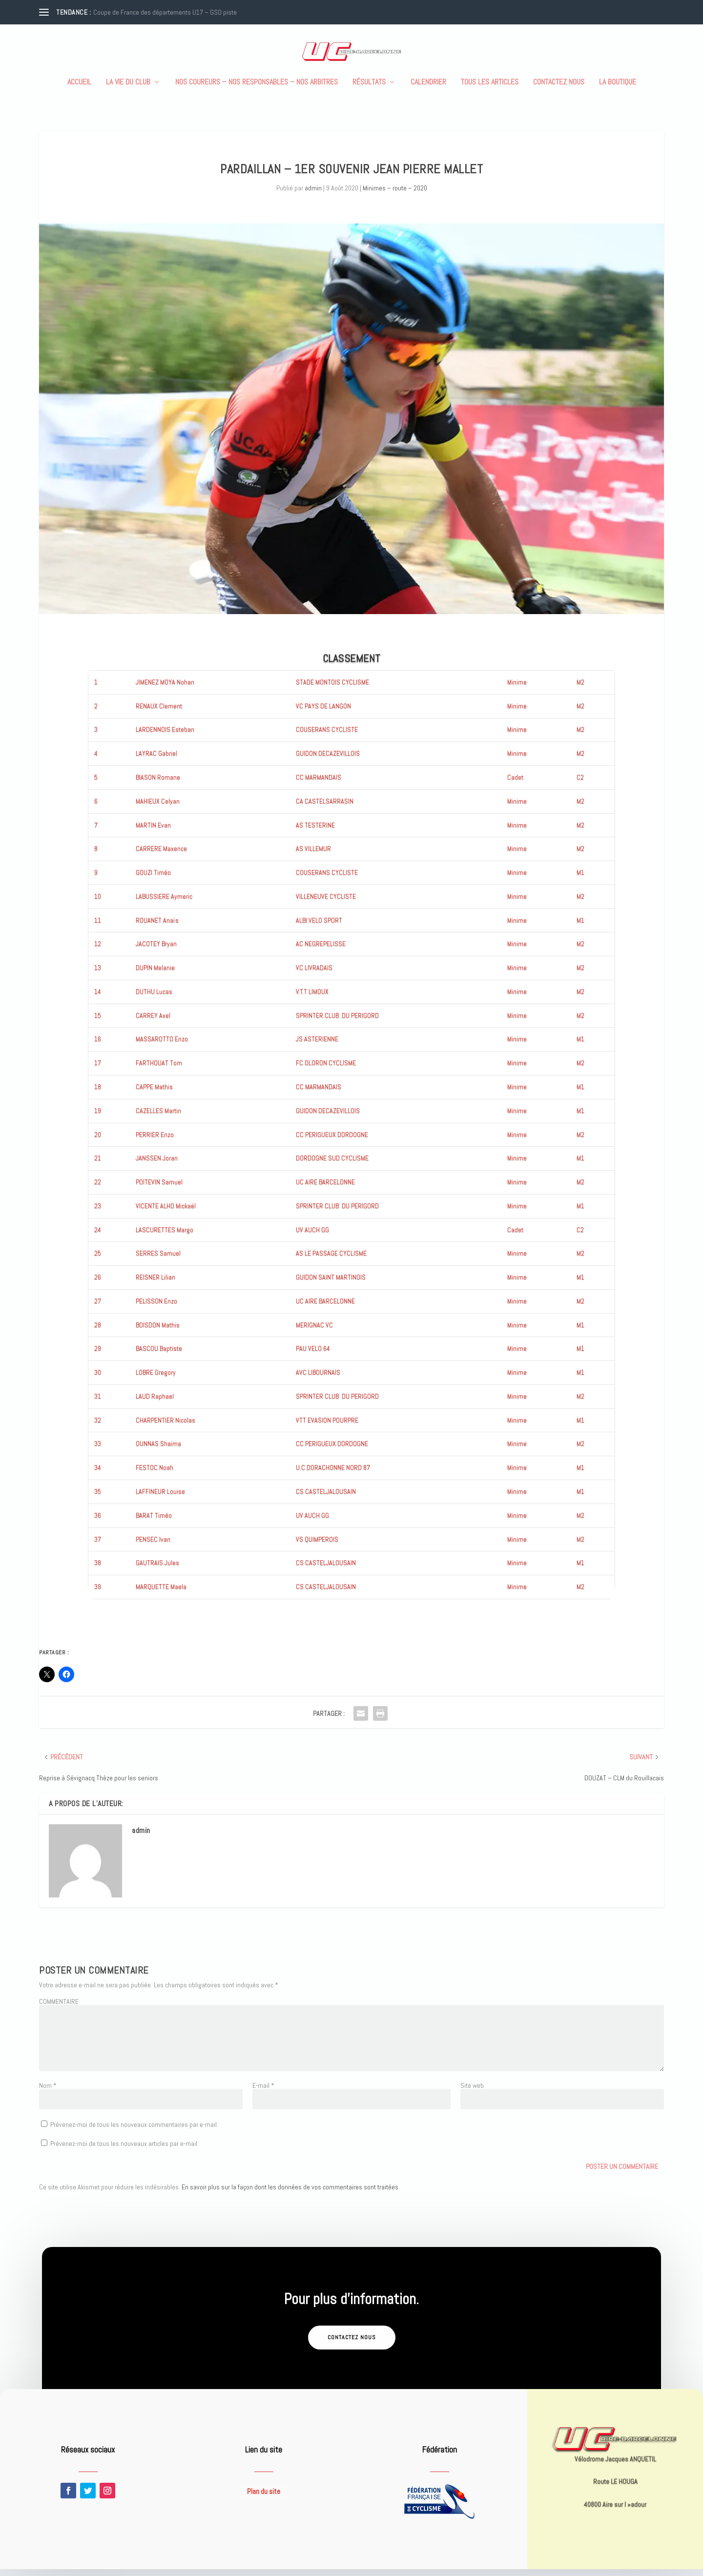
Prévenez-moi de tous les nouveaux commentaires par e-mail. (134, 2131)
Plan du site (263, 2498)
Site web (472, 2092)
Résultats (369, 89)
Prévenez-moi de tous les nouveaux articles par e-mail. (124, 2150)
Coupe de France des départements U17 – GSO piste (165, 12)
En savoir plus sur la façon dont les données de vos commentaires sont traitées (290, 2193)
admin (313, 194)
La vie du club (128, 89)
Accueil (79, 89)
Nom (48, 2092)
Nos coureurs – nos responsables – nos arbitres (256, 89)
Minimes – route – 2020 (395, 194)
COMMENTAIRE (59, 2008)
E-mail (263, 2092)
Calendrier (428, 89)
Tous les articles (489, 89)
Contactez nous (558, 89)
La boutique (617, 89)
